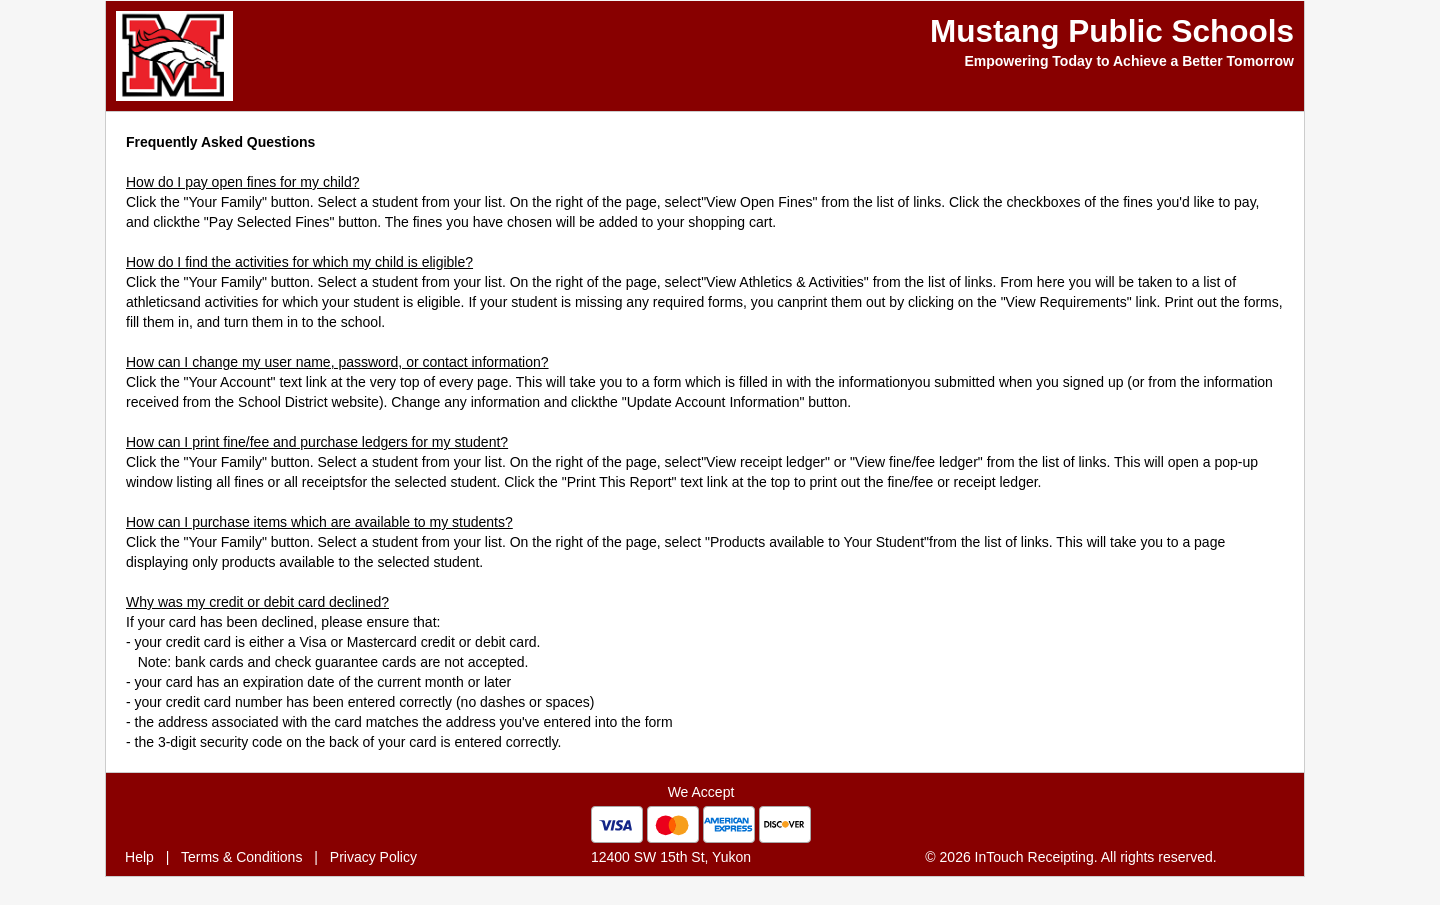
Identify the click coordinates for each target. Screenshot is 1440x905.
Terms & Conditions (241, 857)
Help (139, 857)
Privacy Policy (373, 857)
